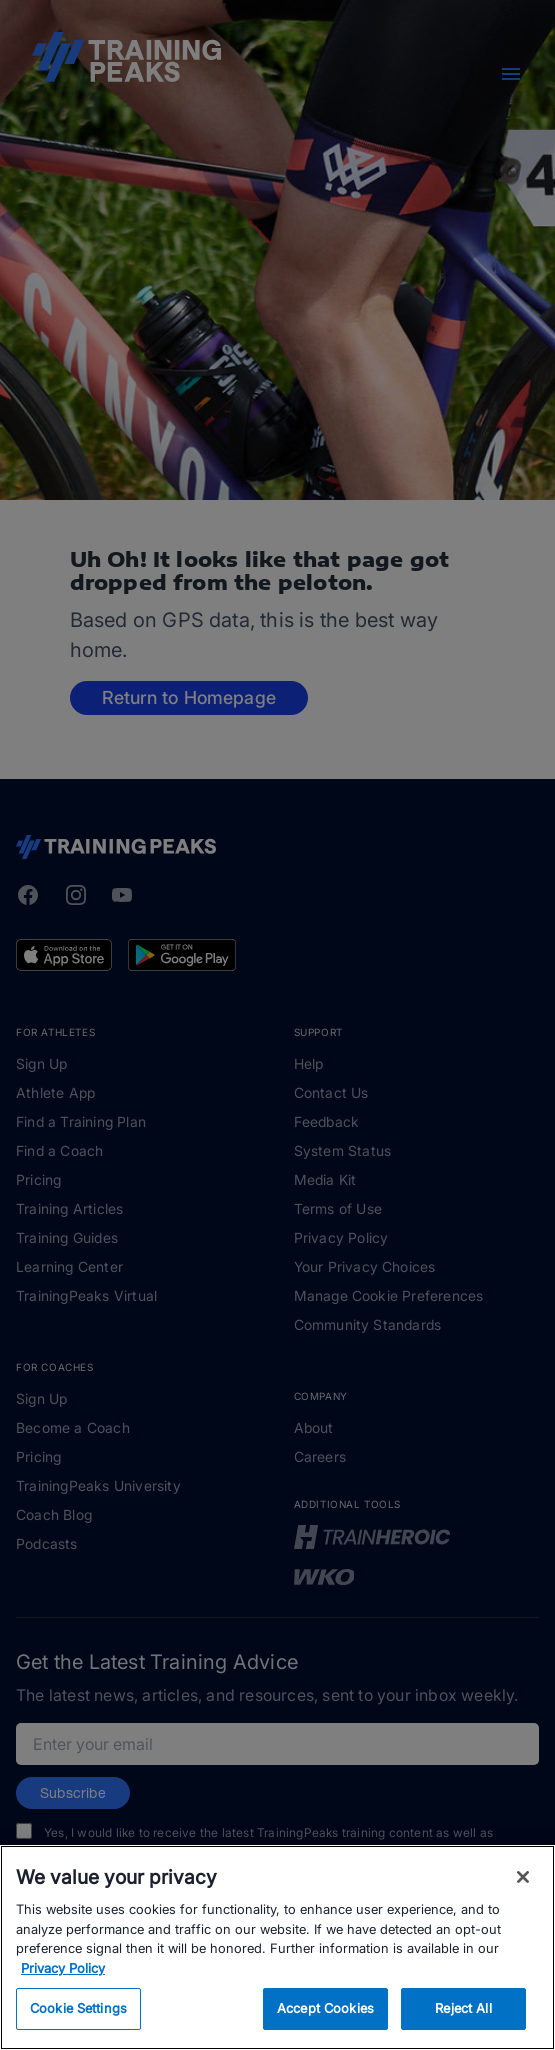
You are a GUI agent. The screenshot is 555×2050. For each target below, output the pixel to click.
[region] (277, 1947)
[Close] (523, 1877)
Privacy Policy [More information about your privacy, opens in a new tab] (63, 1968)
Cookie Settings (78, 2008)
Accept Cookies (325, 2008)
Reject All (463, 2008)
